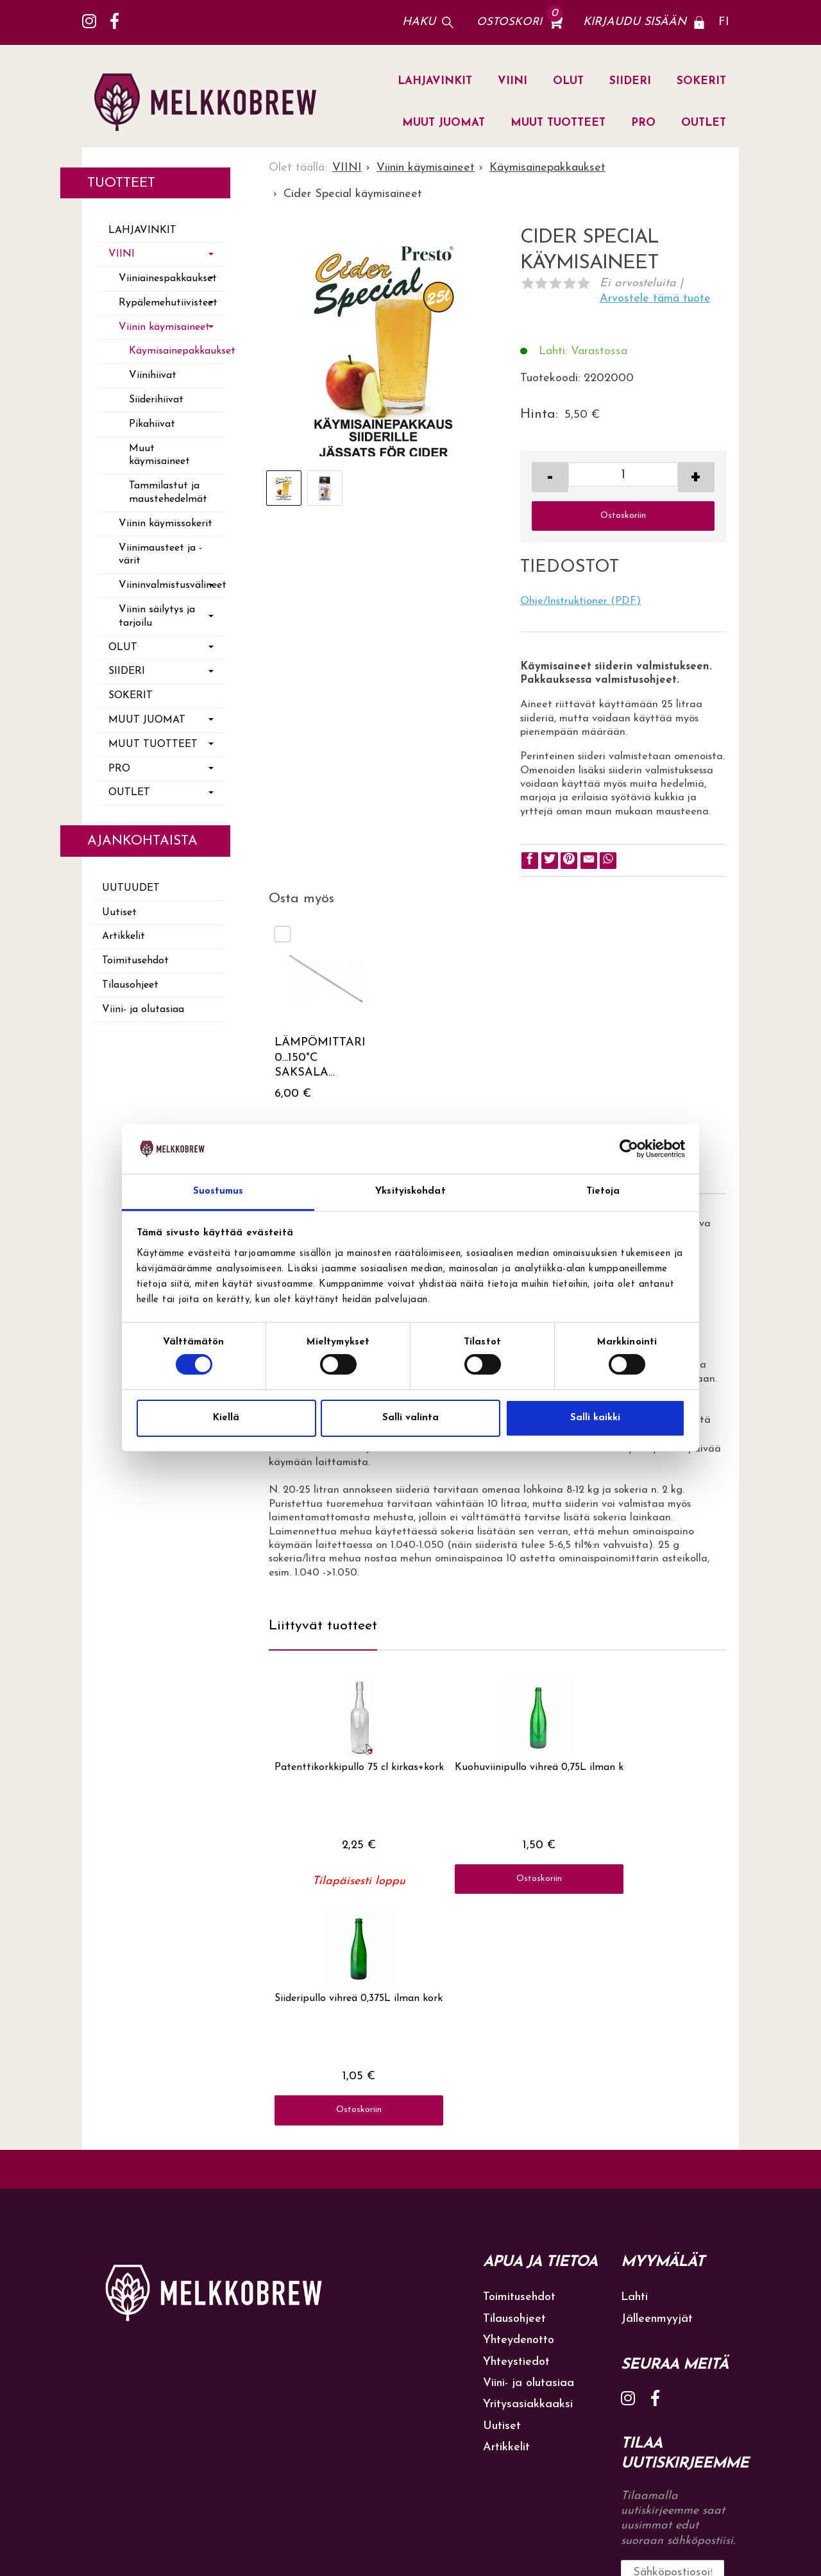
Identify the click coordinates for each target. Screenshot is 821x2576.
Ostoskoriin (623, 515)
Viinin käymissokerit (165, 524)
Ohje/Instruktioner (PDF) (580, 601)
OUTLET (703, 122)
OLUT (568, 81)
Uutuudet (131, 888)
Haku (419, 22)
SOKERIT (701, 81)
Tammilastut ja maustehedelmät (168, 492)
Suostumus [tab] (218, 1191)
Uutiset (119, 912)
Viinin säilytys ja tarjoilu (157, 616)
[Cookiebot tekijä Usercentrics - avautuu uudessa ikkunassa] (629, 1148)
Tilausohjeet (130, 985)
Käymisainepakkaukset (176, 351)
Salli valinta (410, 1418)
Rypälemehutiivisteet (168, 303)
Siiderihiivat (156, 400)
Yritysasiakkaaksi (528, 2190)
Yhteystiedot (516, 2147)
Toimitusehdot (135, 961)
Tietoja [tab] (603, 1191)
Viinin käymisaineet (164, 327)
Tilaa (720, 2357)
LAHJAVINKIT (435, 81)
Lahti (634, 2083)
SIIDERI (630, 81)
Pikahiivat (152, 424)
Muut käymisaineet (159, 455)
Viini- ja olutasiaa (143, 1009)
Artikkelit (123, 936)
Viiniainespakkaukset (168, 278)
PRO (643, 122)
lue (689, 2396)
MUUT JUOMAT (443, 122)
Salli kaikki (595, 1418)
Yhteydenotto (518, 2126)
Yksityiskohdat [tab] (410, 1191)
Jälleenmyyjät (657, 2104)
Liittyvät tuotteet (323, 1626)
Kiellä (226, 1418)
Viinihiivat (152, 375)
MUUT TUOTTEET (558, 122)
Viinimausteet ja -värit (160, 555)
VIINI (512, 81)
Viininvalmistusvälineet (171, 585)
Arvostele (655, 299)
